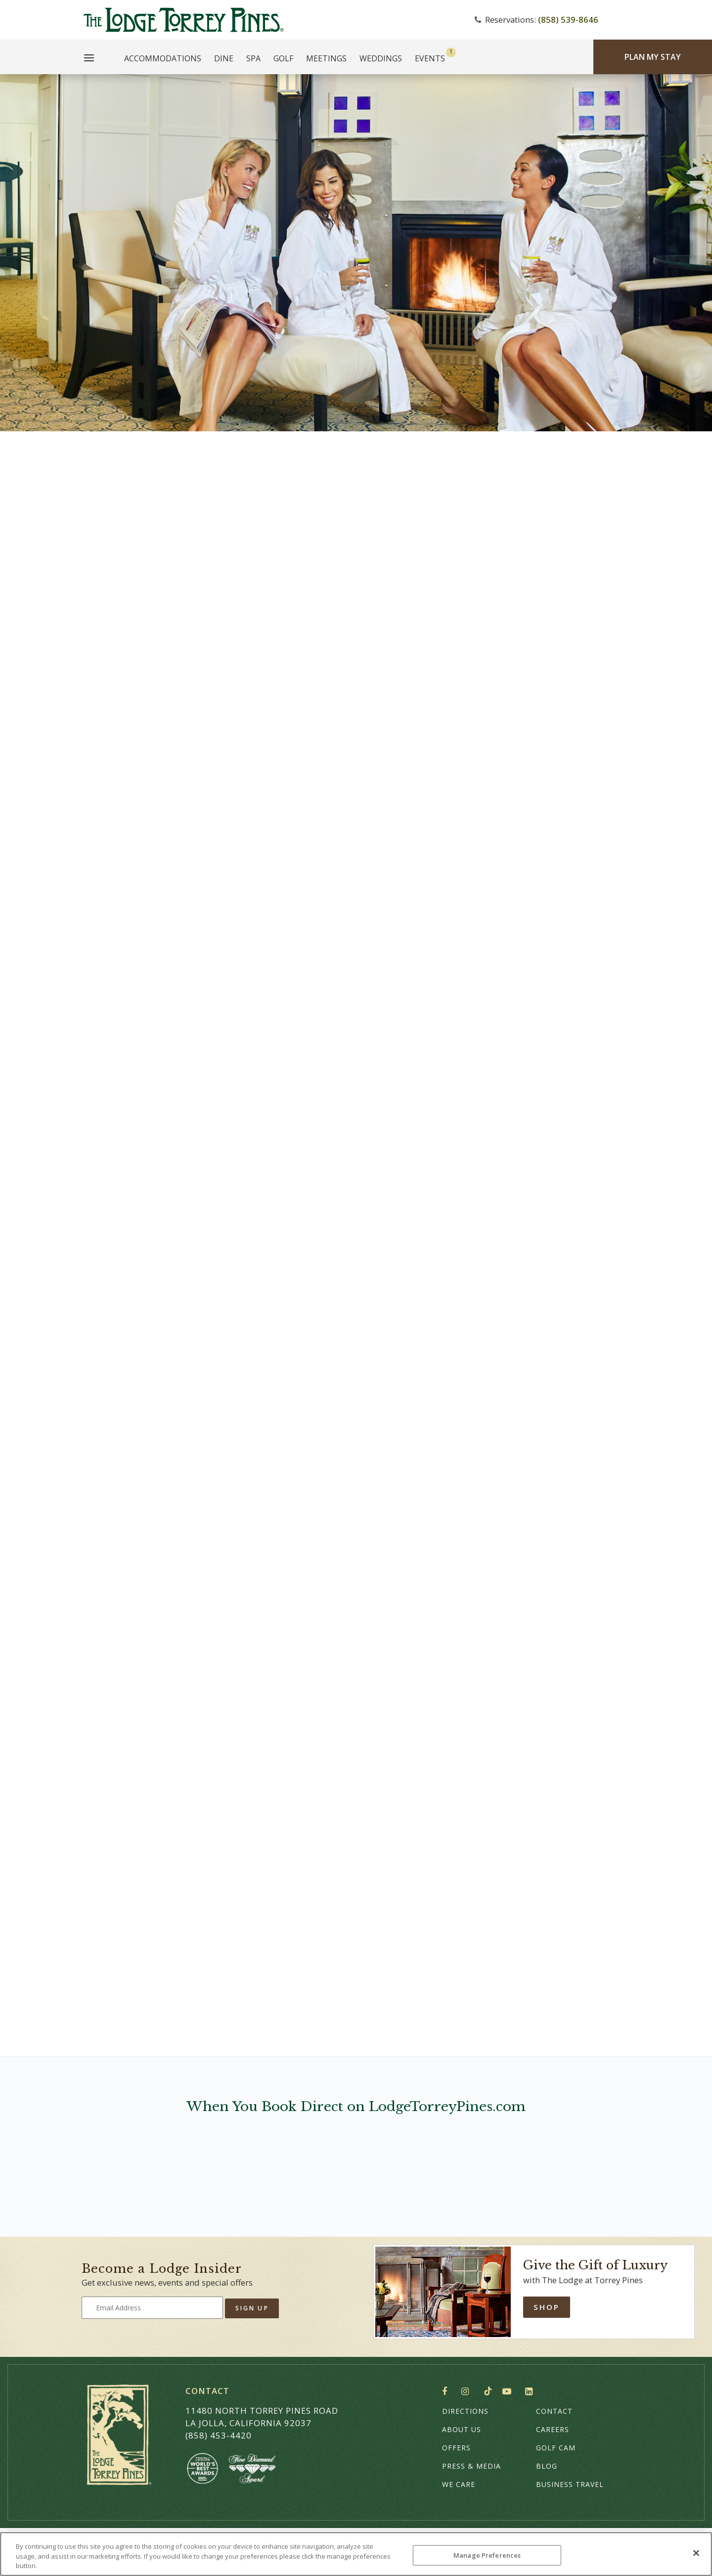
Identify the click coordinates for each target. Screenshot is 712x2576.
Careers (552, 2429)
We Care (458, 2484)
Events (430, 58)
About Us (461, 2429)
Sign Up (252, 2308)
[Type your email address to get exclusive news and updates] (152, 2308)
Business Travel (570, 2484)
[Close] (696, 2553)
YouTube (508, 2391)
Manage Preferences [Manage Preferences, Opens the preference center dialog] (487, 2554)
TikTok (488, 2391)
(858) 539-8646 (568, 19)
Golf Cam (556, 2447)
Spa (253, 58)
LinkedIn (531, 2391)
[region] (356, 2554)
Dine (223, 58)
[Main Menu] (89, 59)
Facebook (446, 2391)
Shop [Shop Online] (547, 2307)
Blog (546, 2466)
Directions (465, 2411)
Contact (554, 2411)
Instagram (467, 2391)
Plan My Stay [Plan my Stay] (652, 56)
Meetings (326, 58)
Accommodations (162, 58)
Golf (283, 58)
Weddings (380, 58)
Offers (456, 2447)
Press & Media (471, 2466)
